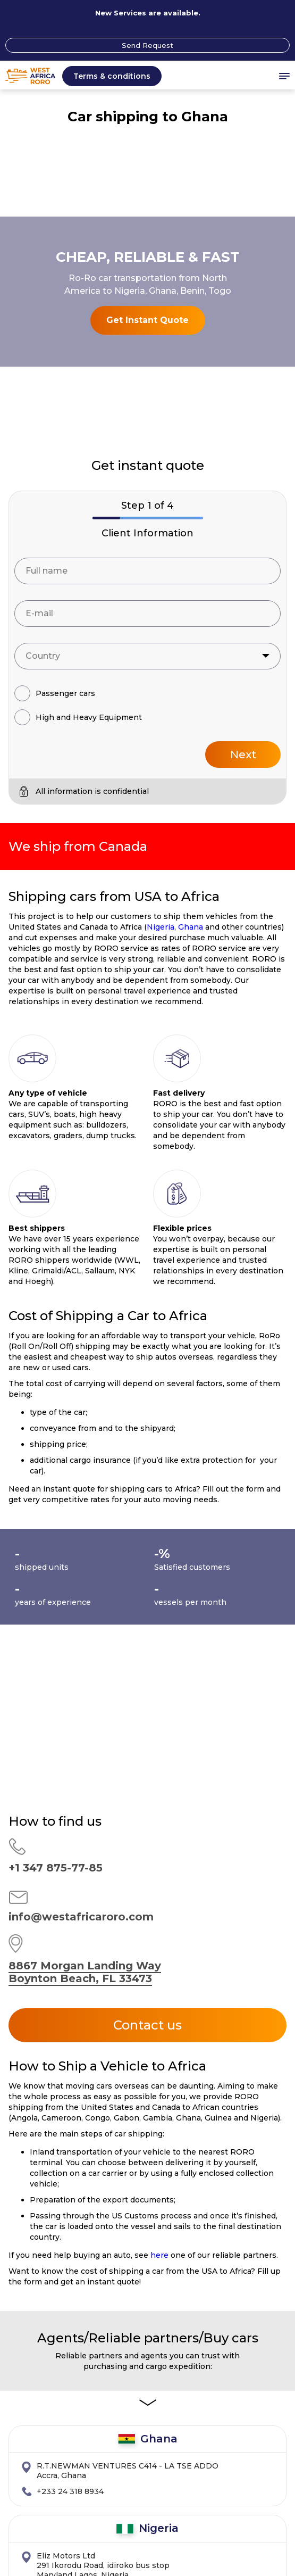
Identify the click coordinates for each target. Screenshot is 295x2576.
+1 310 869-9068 (68, 2394)
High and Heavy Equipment (89, 422)
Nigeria (160, 631)
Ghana (190, 631)
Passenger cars (65, 398)
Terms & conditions (111, 76)
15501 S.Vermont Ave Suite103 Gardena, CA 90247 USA (93, 2369)
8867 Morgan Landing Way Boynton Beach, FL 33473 (85, 1676)
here (159, 1960)
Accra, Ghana (127, 2175)
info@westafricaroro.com (81, 1621)
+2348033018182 (69, 2295)
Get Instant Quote (147, 172)
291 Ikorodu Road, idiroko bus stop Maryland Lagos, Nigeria (103, 2270)
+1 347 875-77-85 (56, 1572)
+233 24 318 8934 (70, 2196)
